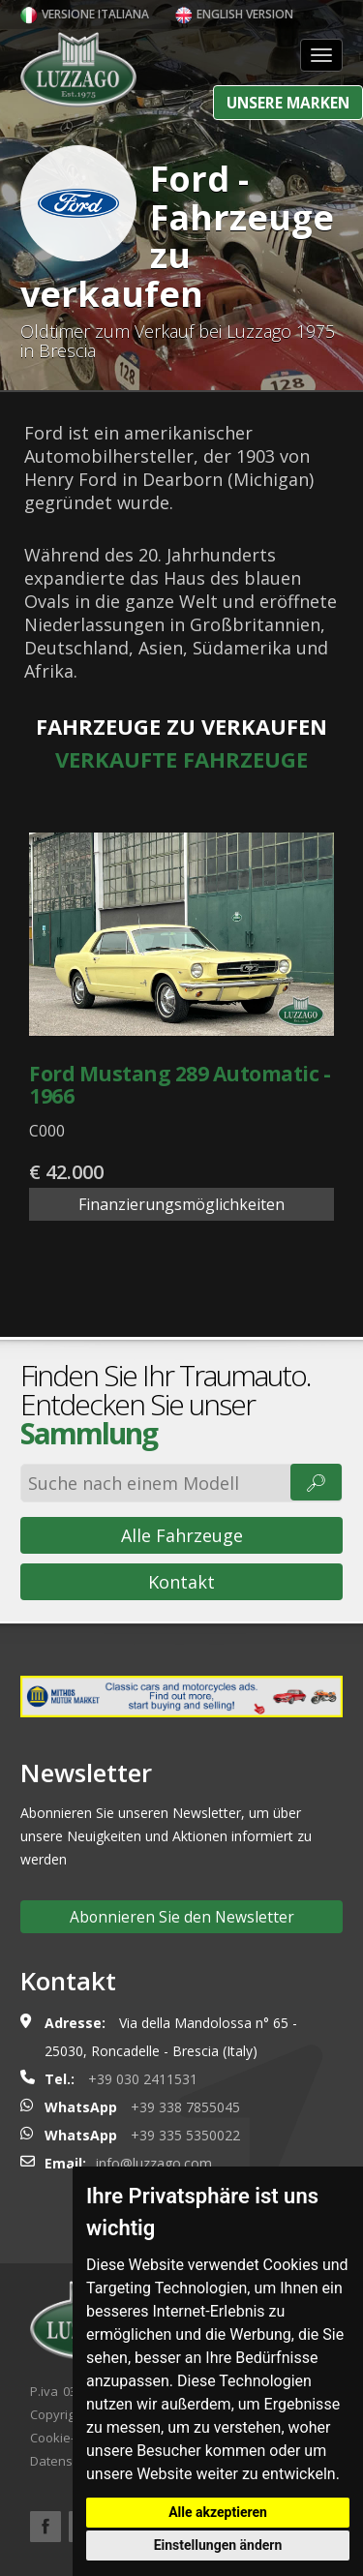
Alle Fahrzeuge (182, 1535)
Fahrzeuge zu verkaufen (181, 726)
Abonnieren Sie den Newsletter (182, 1916)
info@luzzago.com (154, 2163)
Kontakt (181, 1581)
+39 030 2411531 (142, 2079)
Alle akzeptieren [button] (217, 2512)
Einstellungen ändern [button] (218, 2545)
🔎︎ (316, 1482)
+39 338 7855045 (185, 2107)
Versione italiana (84, 14)
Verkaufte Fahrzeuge (181, 759)
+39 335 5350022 (185, 2135)
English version (234, 14)
